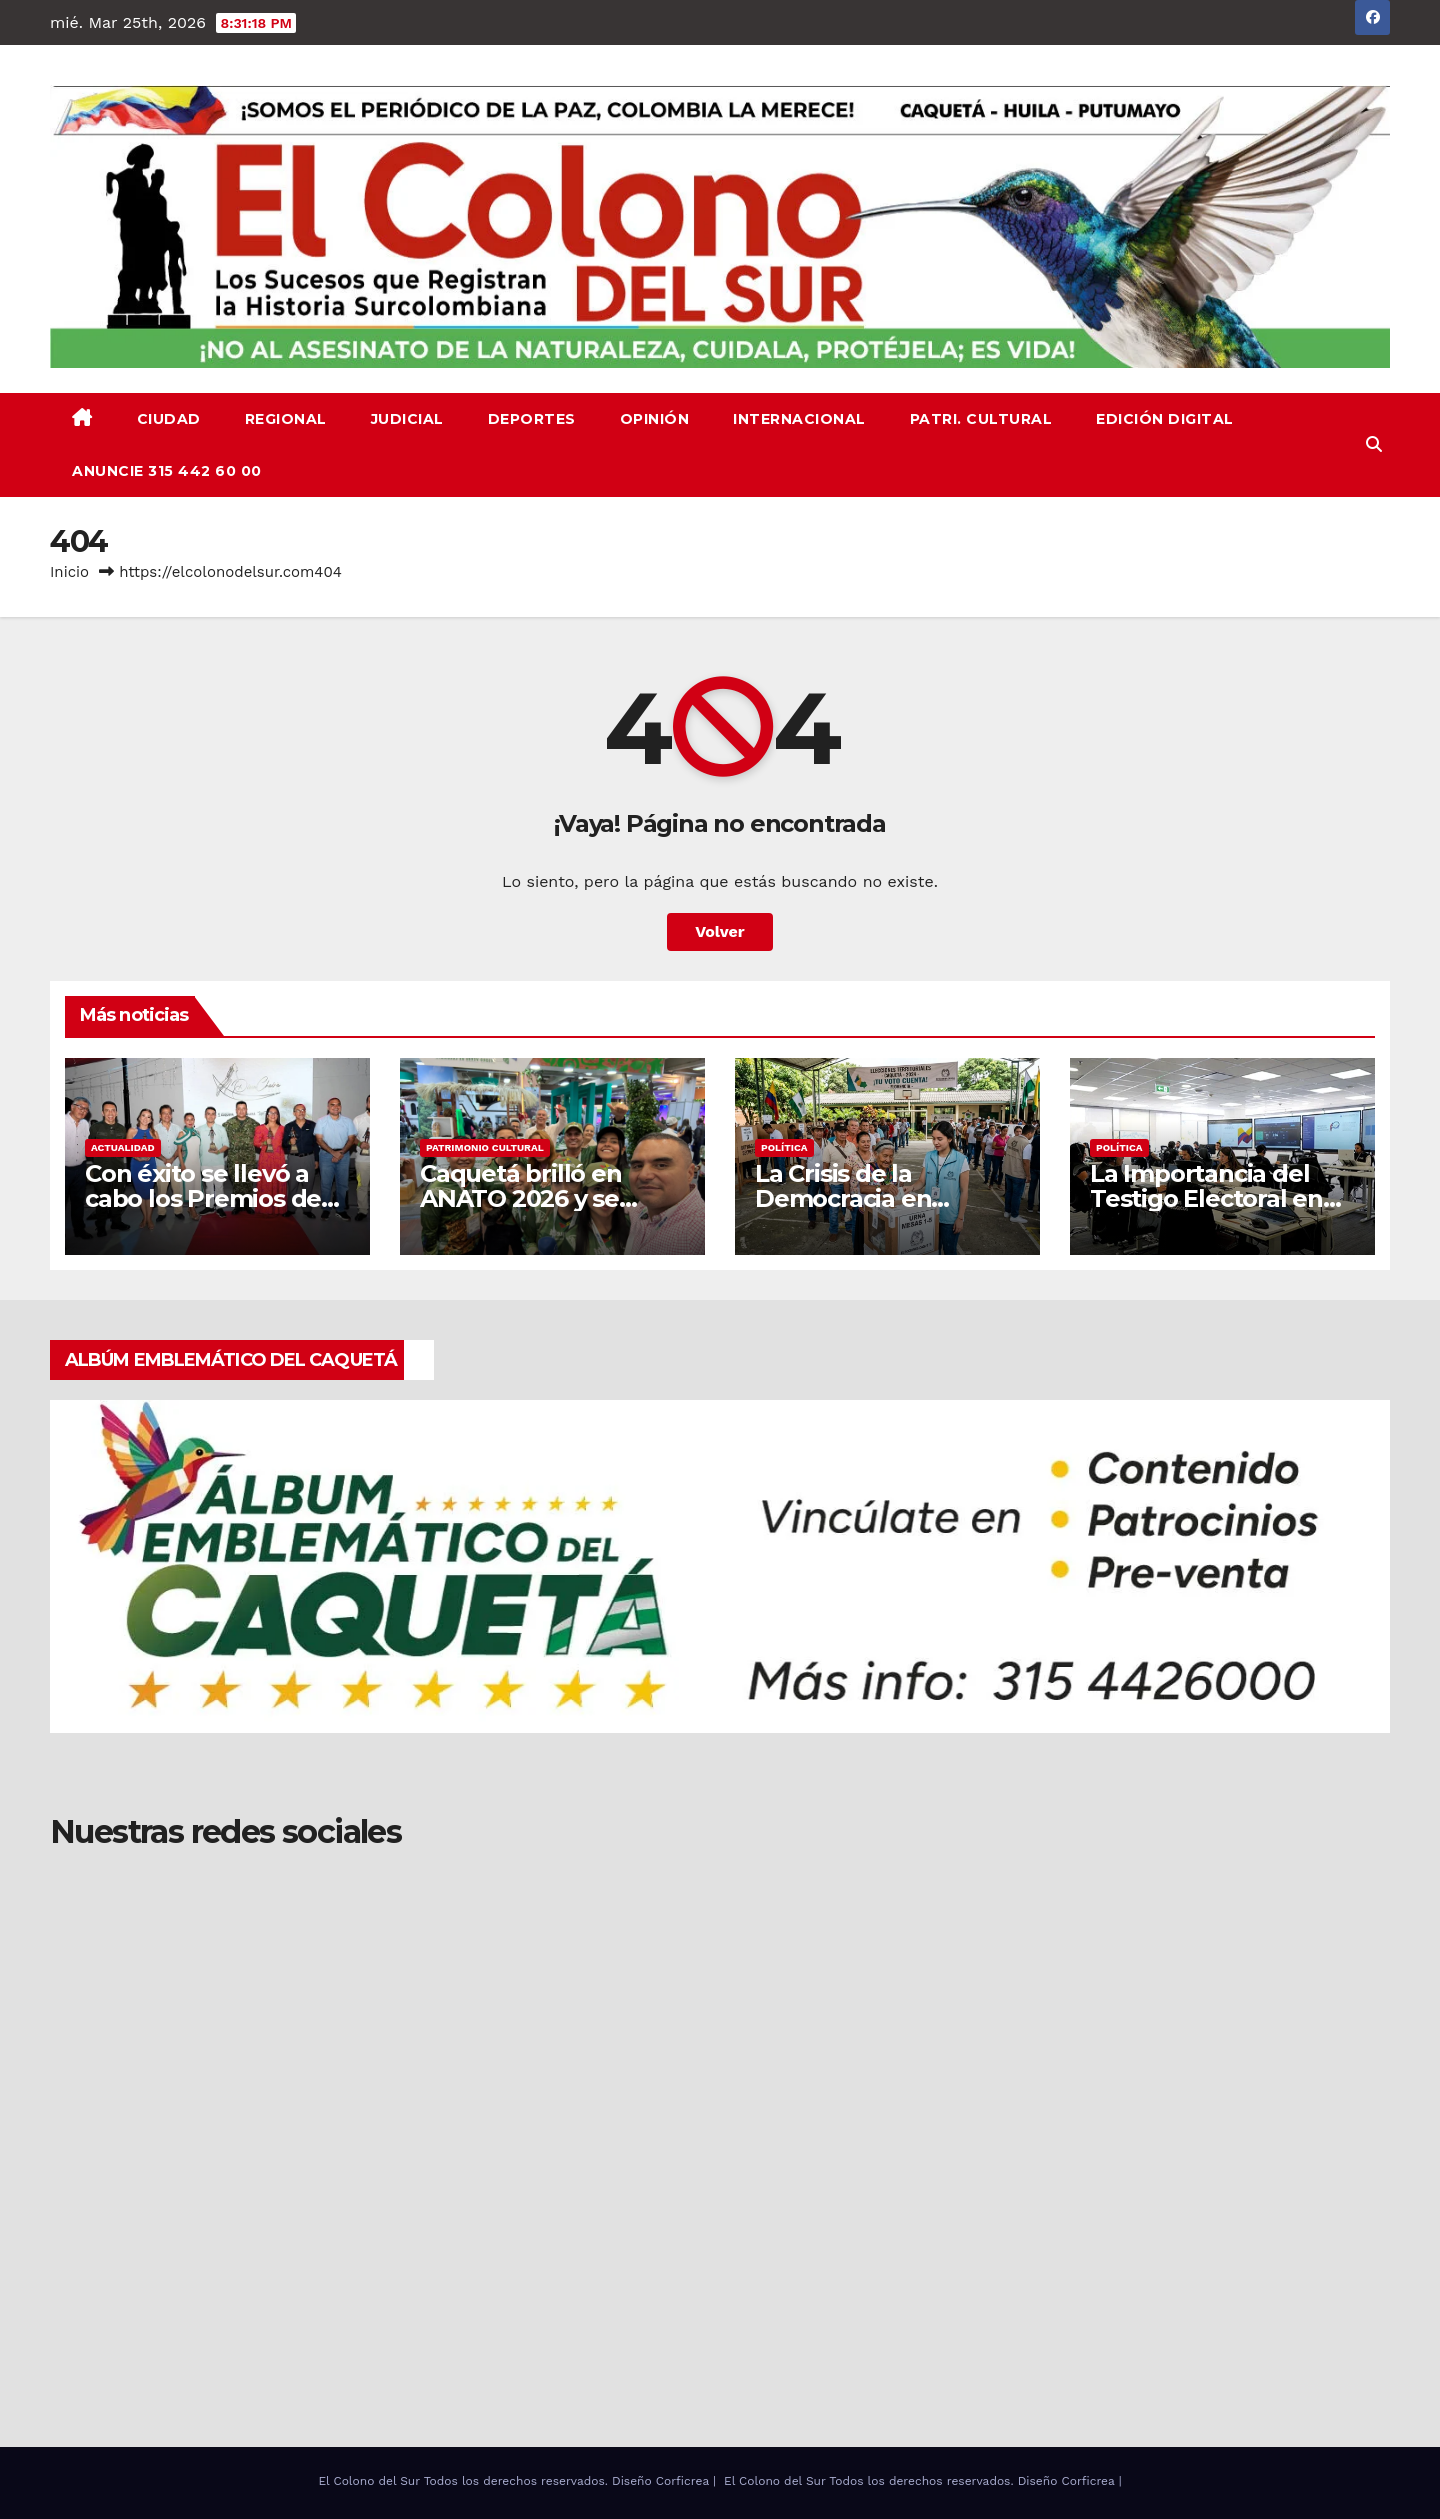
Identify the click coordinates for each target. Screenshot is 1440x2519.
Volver (720, 931)
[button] (1374, 444)
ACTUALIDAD (123, 1147)
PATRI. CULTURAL (981, 419)
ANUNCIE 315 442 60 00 (167, 471)
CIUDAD (169, 419)
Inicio (69, 572)
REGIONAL (286, 419)
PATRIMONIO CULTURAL (485, 1147)
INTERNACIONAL (799, 419)
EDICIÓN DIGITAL (1165, 419)
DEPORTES (532, 419)
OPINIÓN (655, 419)
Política (784, 1147)
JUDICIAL (407, 419)
